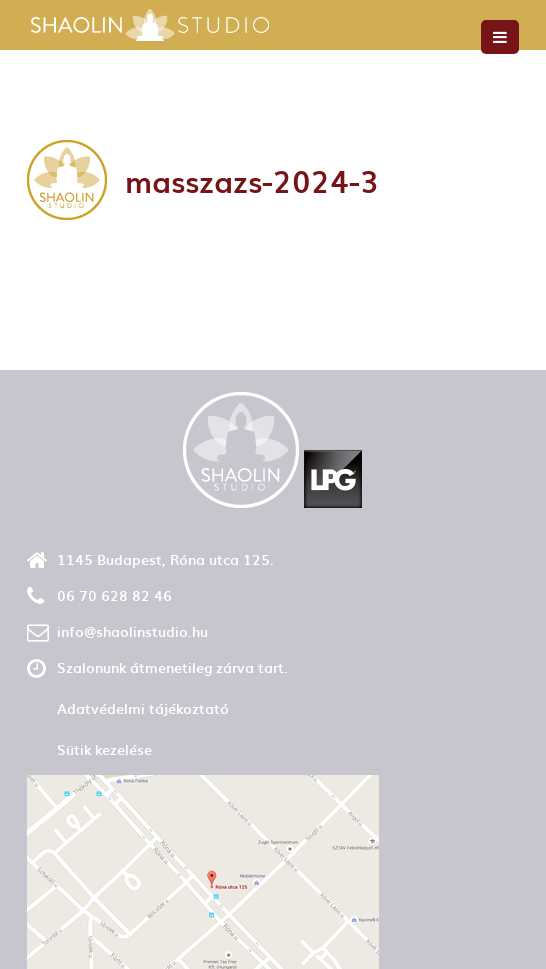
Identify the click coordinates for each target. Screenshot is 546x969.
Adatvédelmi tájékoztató (143, 708)
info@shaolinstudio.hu (132, 631)
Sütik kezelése (104, 749)
